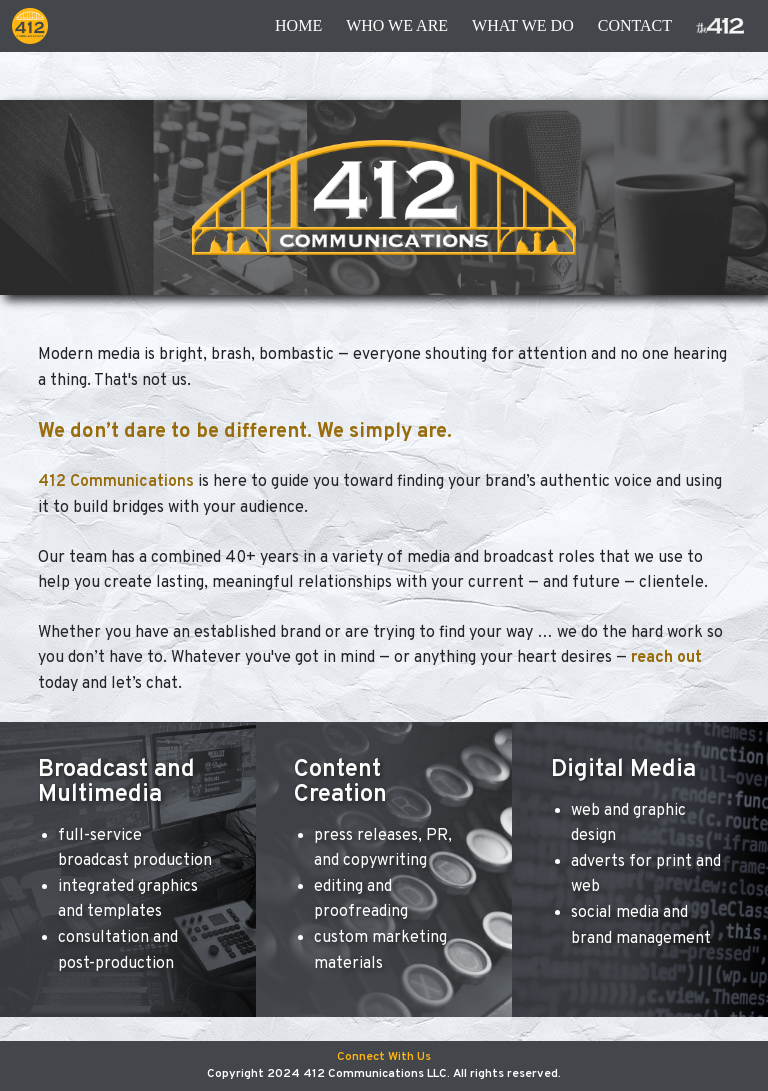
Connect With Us (384, 1057)
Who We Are (397, 25)
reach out (666, 658)
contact (635, 25)
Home (298, 25)
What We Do (523, 25)
